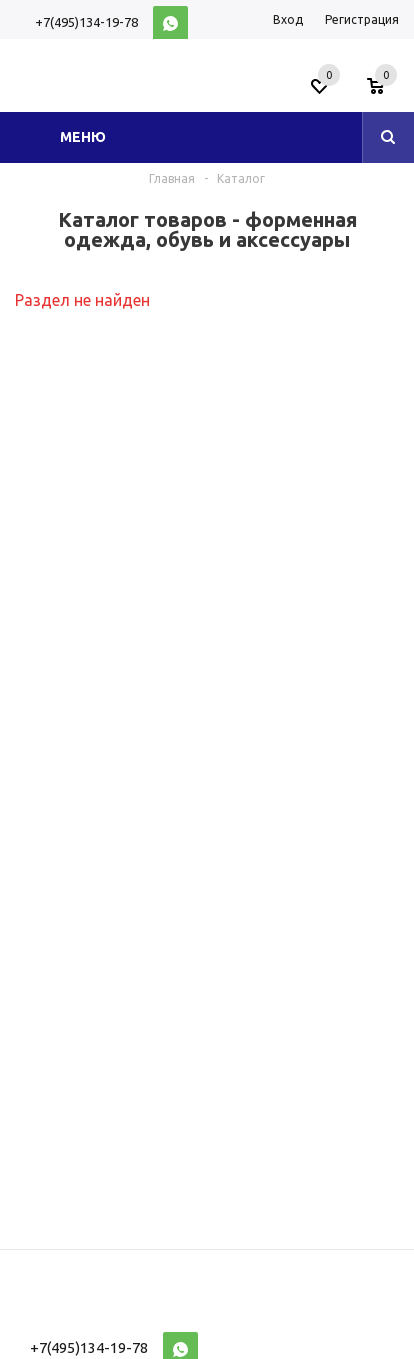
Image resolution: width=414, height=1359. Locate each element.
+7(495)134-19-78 (86, 22)
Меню (83, 137)
